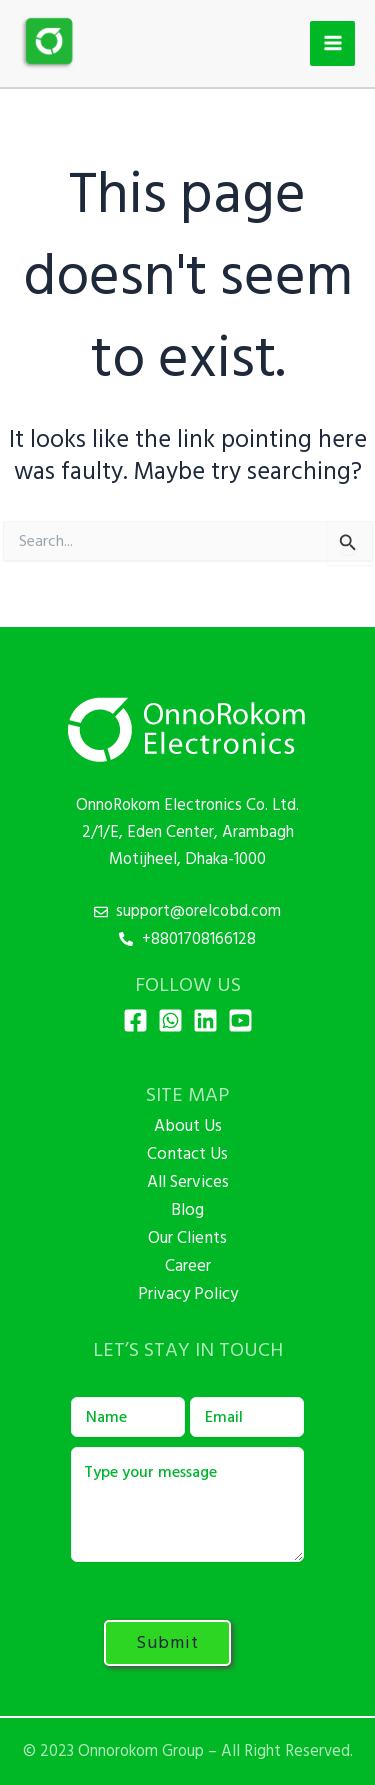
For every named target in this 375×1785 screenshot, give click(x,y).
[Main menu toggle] (332, 43)
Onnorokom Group (141, 1751)
